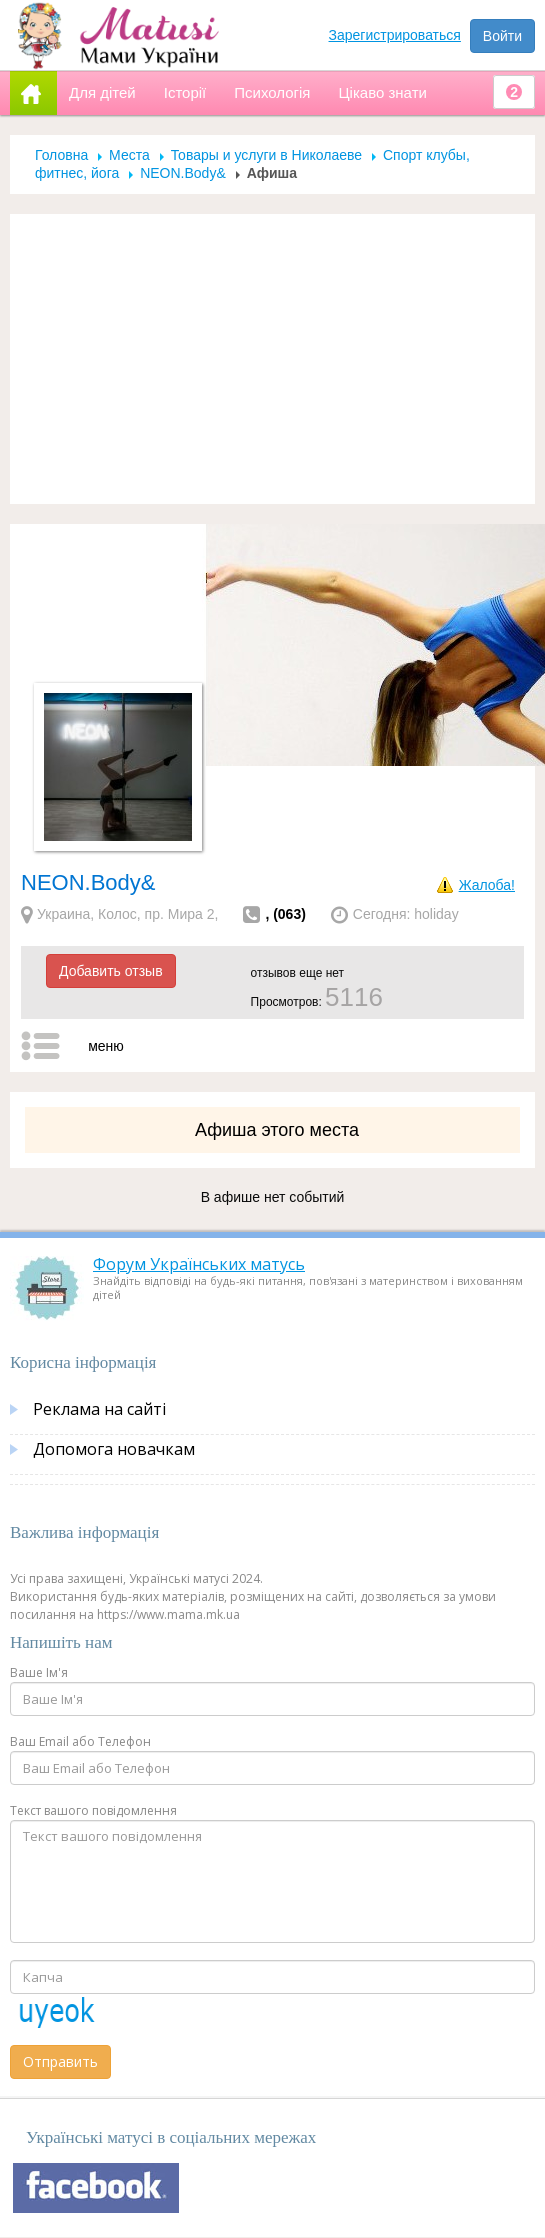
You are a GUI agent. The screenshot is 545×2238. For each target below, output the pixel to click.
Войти (502, 36)
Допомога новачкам (114, 1449)
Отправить (60, 2061)
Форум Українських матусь (199, 1264)
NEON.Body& (183, 173)
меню (106, 1046)
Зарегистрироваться (395, 35)
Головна (61, 155)
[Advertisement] (273, 359)
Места (129, 155)
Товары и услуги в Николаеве (266, 155)
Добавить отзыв (111, 971)
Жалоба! (487, 885)
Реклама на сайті (99, 1409)
